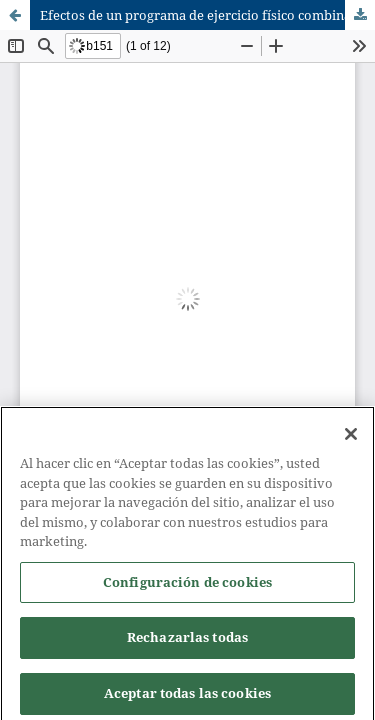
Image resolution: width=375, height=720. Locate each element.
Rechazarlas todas (187, 643)
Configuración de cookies (187, 587)
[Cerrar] (351, 440)
